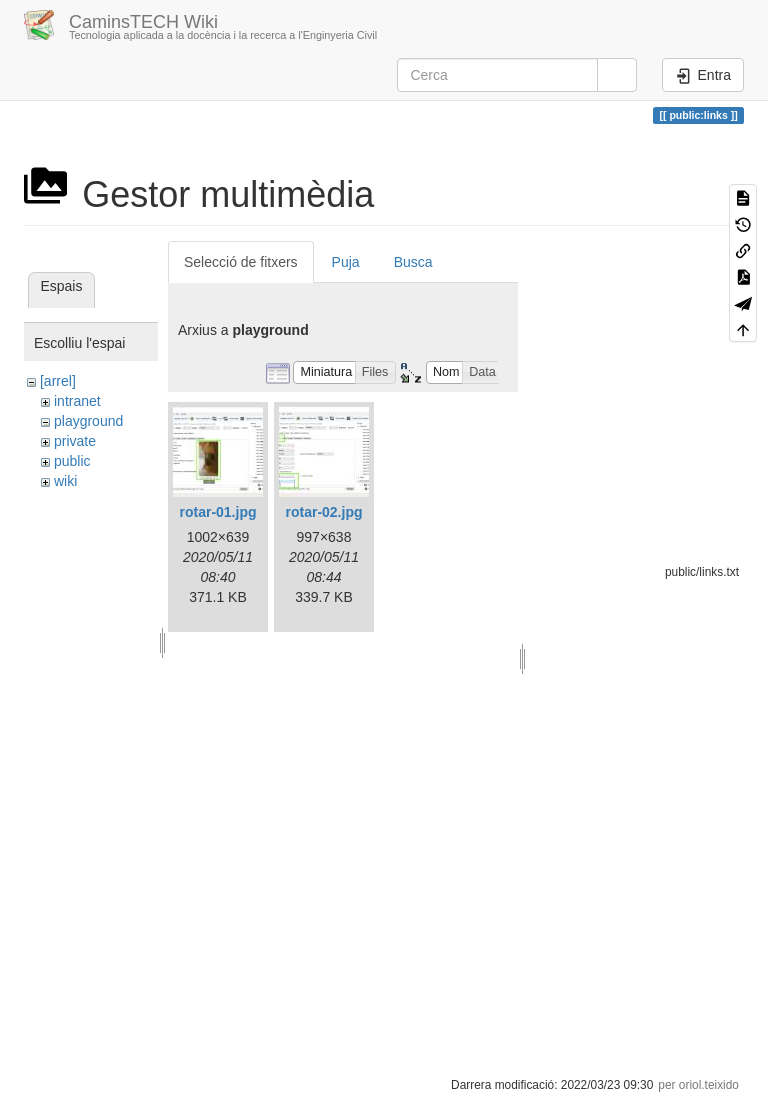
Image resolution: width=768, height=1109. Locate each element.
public (72, 461)
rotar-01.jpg (217, 512)
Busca (413, 262)
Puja (346, 262)
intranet (77, 401)
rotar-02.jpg (323, 512)
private (75, 441)
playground (88, 421)
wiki (65, 481)
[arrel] (58, 381)
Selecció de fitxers (241, 262)
